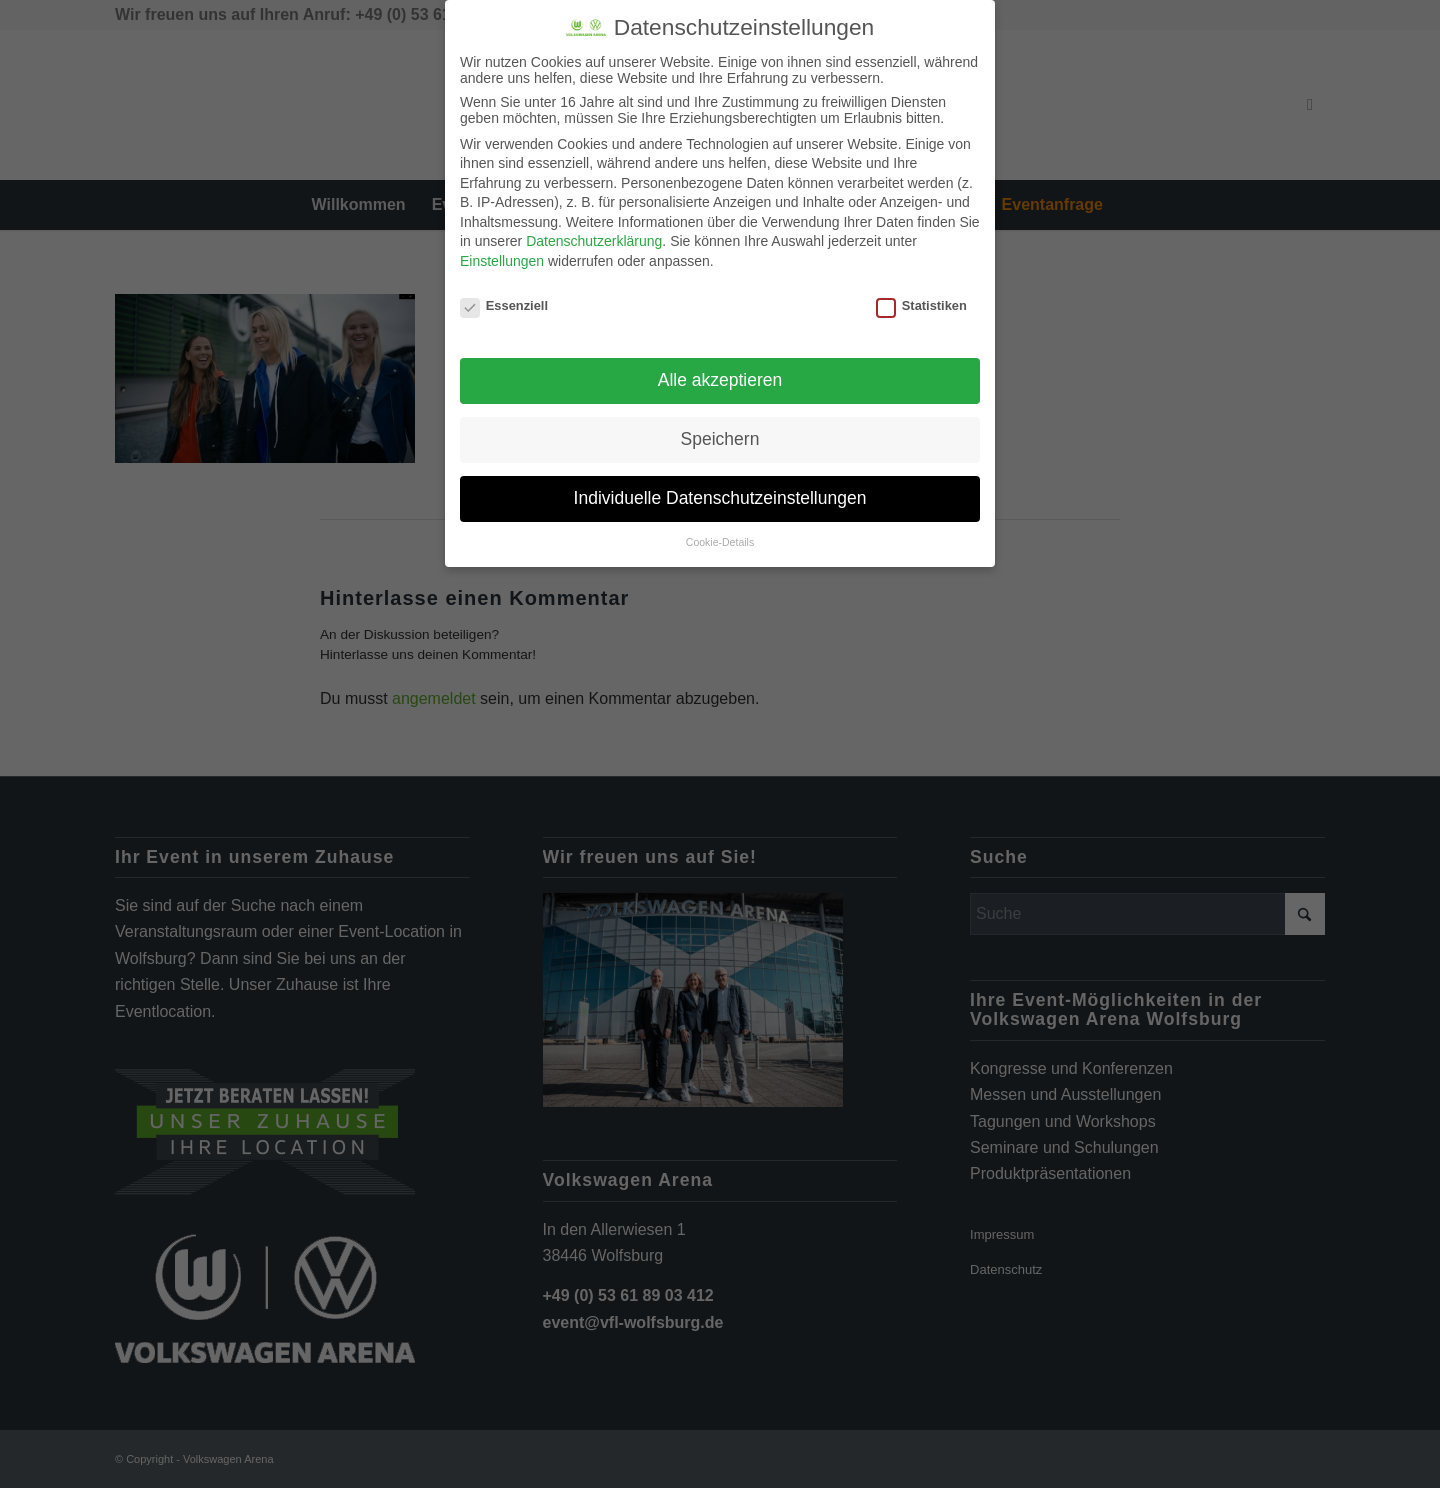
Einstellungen (502, 261)
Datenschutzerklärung (594, 241)
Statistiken (921, 305)
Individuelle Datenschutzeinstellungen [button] (720, 498)
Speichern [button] (720, 439)
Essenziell (504, 305)
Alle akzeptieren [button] (720, 380)
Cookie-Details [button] (720, 542)
